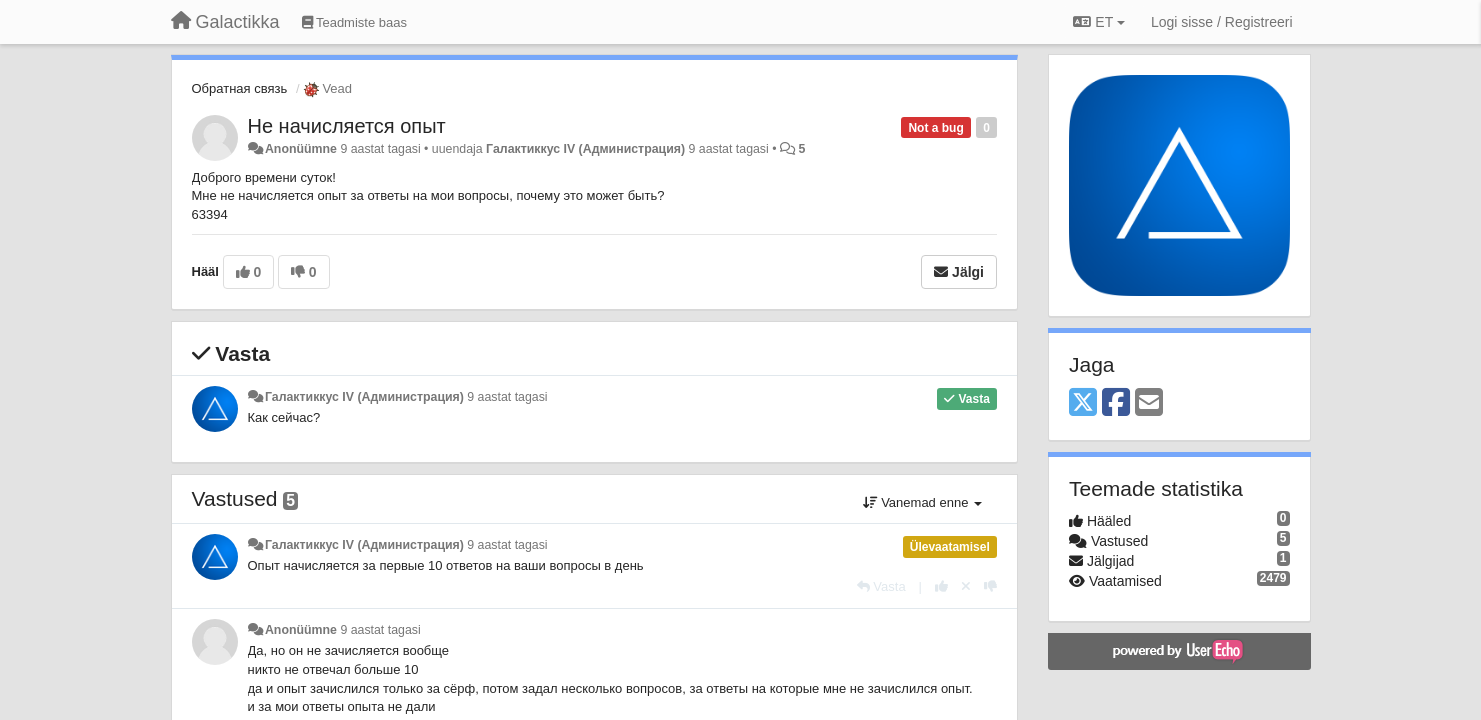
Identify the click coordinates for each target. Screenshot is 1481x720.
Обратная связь (240, 88)
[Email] (1149, 403)
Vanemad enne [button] (922, 502)
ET (1098, 22)
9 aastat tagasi (507, 397)
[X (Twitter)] (1083, 403)
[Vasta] (881, 586)
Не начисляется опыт (347, 126)
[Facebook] (1116, 403)
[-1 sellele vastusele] (990, 586)
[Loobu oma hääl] (966, 586)
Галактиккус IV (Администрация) (585, 149)
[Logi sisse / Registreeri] (1222, 22)
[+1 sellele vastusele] (941, 586)
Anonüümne (301, 149)
